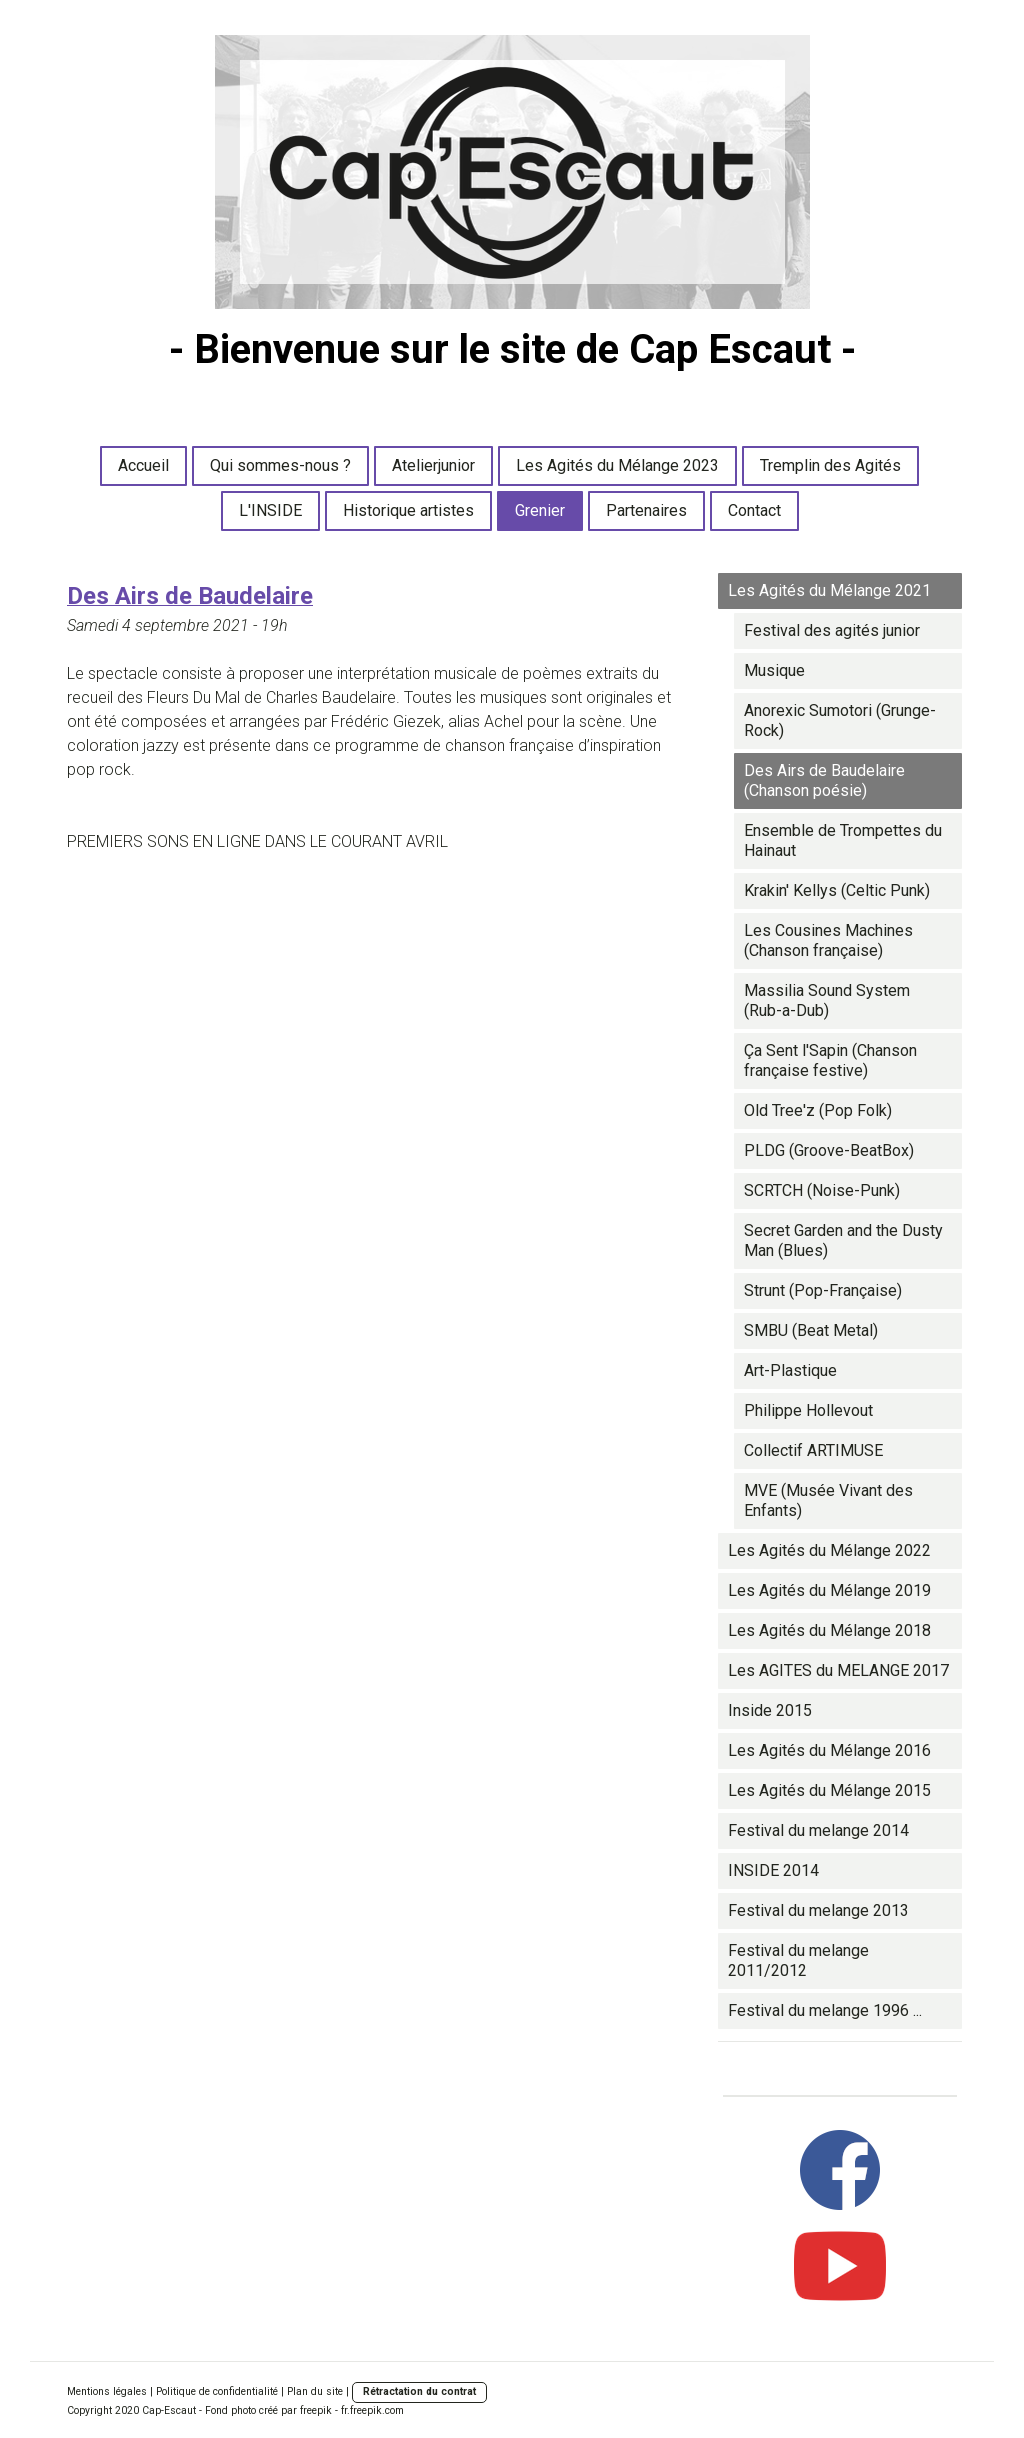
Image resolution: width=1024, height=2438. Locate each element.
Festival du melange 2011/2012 (798, 1960)
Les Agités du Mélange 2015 (829, 1790)
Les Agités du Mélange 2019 (829, 1590)
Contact (754, 510)
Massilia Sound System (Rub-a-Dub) (827, 1000)
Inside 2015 (770, 1710)
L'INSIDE (270, 510)
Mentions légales (107, 2391)
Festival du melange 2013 (818, 1910)
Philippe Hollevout (808, 1410)
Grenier (540, 510)
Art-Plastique (790, 1370)
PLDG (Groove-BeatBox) (829, 1150)
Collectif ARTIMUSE (813, 1450)
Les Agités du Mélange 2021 (829, 590)
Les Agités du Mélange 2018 (829, 1630)
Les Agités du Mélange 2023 (617, 465)
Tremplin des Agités (830, 465)
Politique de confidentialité (217, 2391)
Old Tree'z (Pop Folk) (818, 1110)
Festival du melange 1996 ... (825, 2010)
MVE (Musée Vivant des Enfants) (828, 1500)
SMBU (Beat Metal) (811, 1330)
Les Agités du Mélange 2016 (829, 1750)
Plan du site (315, 2391)
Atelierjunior (433, 465)
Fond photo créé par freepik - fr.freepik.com (304, 2410)
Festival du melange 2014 (818, 1830)
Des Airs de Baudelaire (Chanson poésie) (824, 780)
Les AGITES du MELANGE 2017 (838, 1670)
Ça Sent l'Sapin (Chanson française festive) (830, 1060)
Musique (774, 670)
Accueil (143, 465)
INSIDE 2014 (773, 1870)
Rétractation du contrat (419, 2391)
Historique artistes (408, 510)
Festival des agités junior (832, 630)
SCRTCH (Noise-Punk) (822, 1190)
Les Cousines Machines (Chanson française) (828, 940)
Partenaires (646, 510)
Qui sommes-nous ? (280, 465)
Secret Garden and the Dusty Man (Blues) (843, 1240)
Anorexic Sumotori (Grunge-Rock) (840, 720)
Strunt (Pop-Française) (823, 1290)
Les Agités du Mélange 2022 (829, 1550)
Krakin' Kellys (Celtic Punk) (837, 890)
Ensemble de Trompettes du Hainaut (843, 840)
